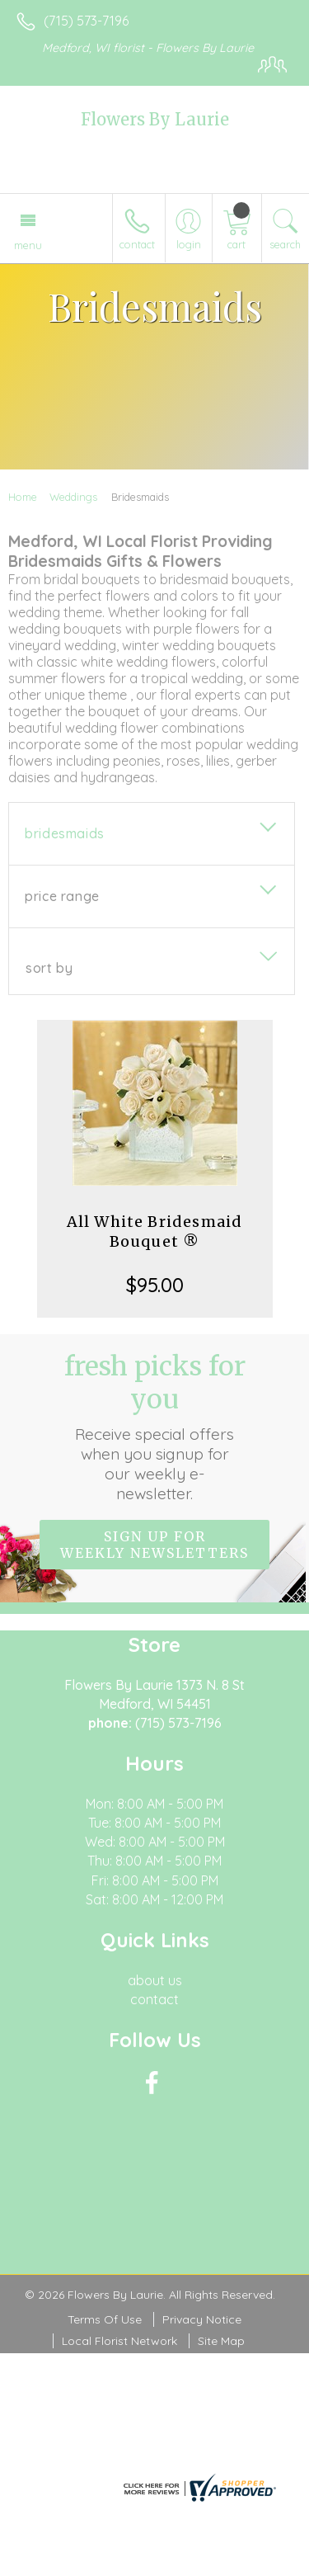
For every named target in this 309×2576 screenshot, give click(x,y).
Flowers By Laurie (155, 119)
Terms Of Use (105, 2319)
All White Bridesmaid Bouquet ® (155, 1231)
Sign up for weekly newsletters (154, 1544)
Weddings (73, 496)
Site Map (221, 2340)
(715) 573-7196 (86, 20)
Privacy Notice (201, 2319)
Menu (28, 245)
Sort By (49, 968)
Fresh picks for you (155, 1426)
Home (22, 496)
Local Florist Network (119, 2340)
